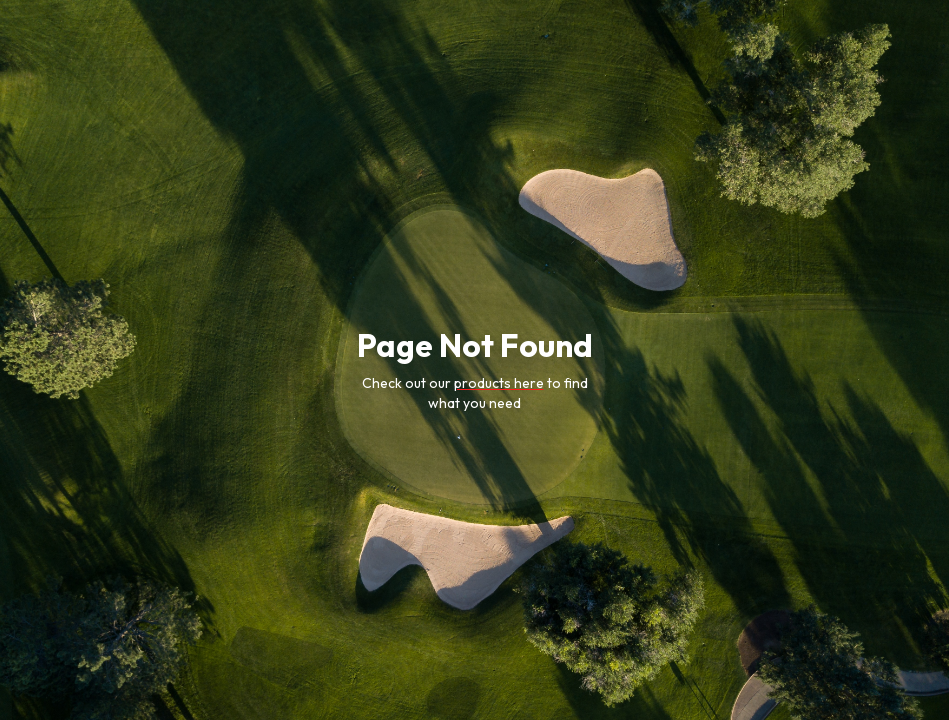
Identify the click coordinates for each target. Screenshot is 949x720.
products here (499, 383)
